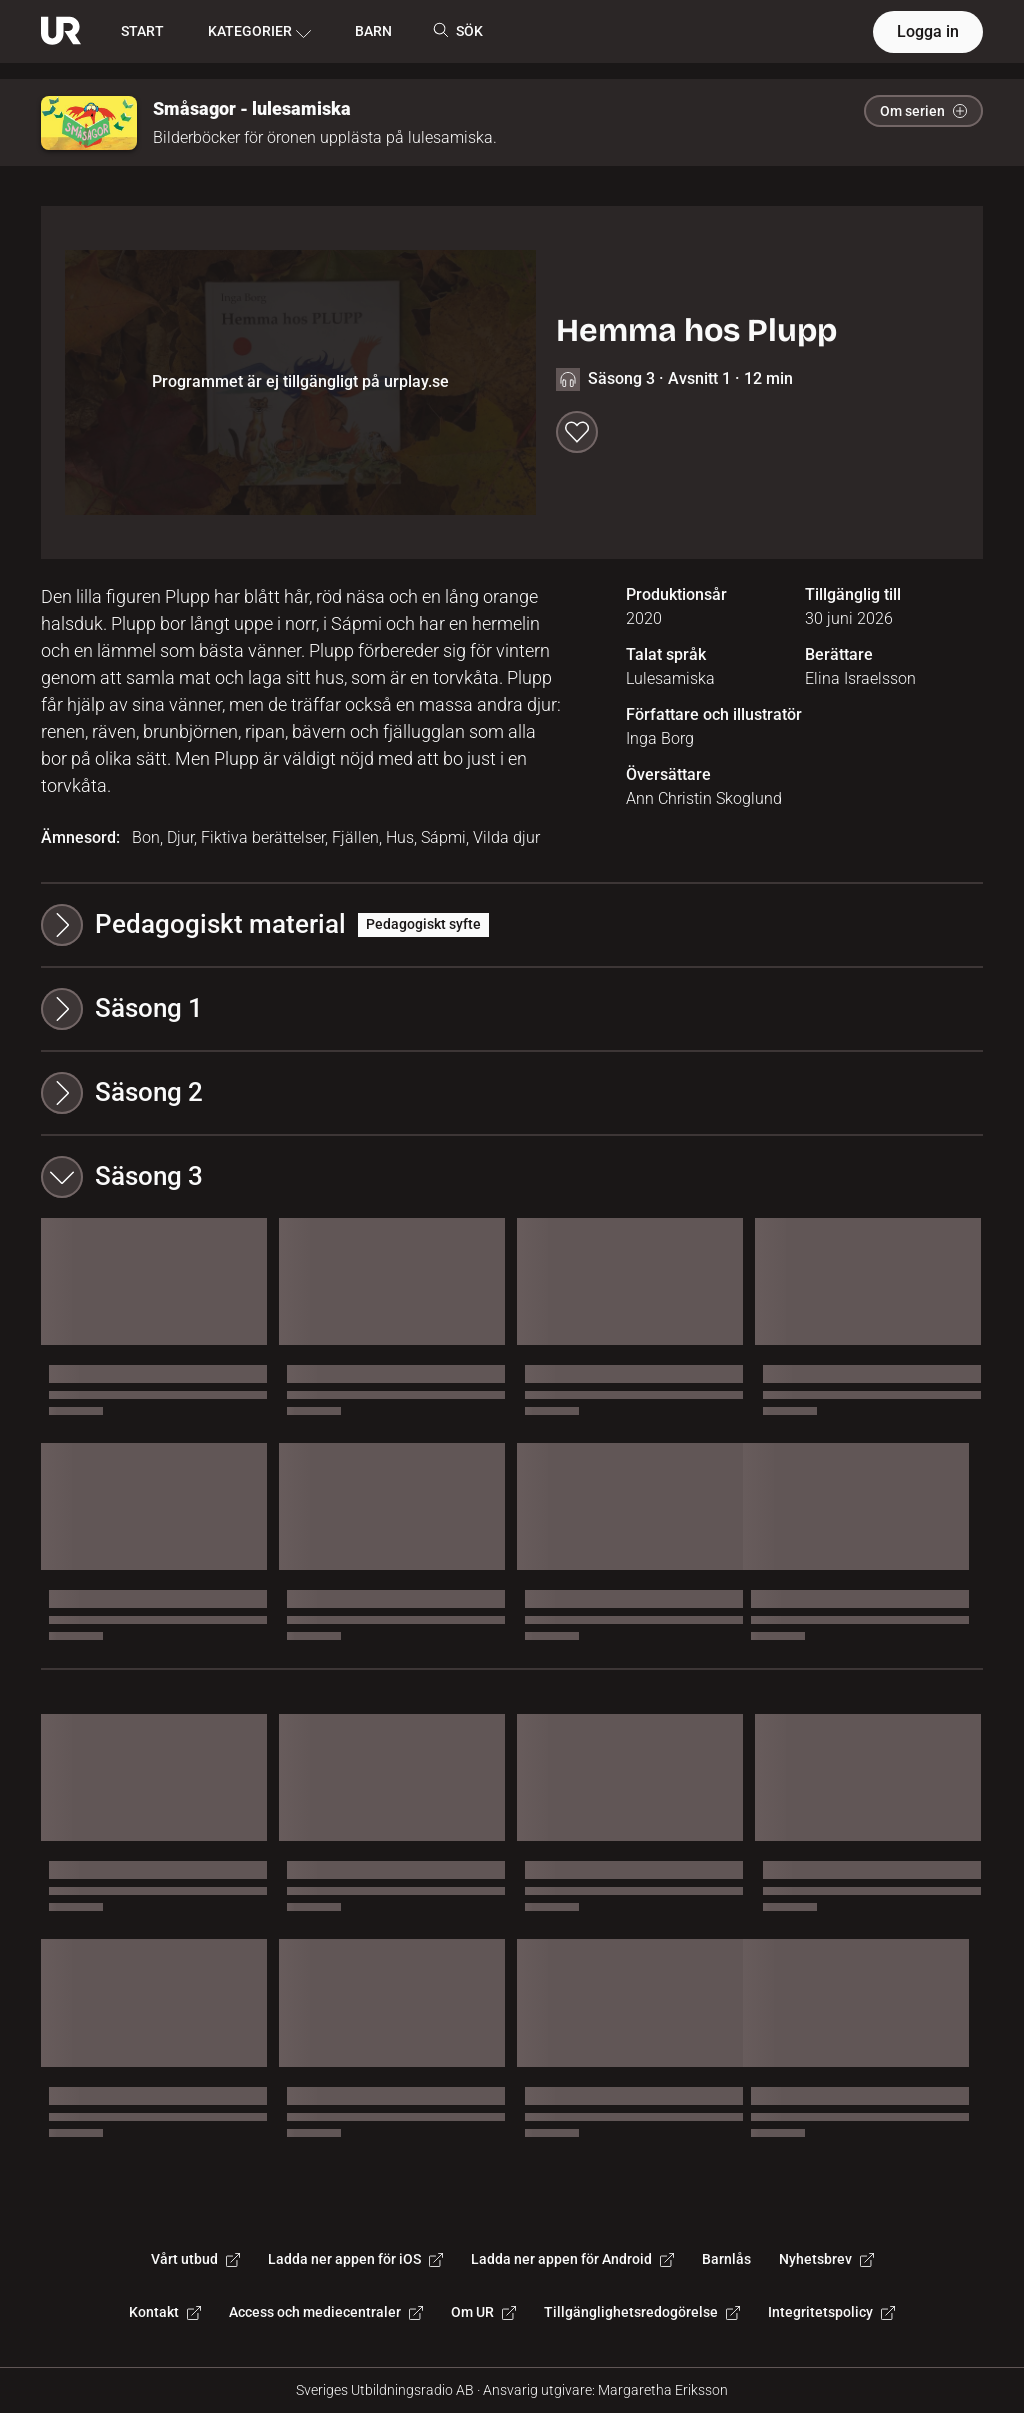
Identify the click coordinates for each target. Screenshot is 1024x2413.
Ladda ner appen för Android (572, 2259)
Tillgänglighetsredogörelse (642, 2312)
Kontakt (165, 2312)
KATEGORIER (259, 32)
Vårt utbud (195, 2259)
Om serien (923, 111)
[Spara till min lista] (577, 432)
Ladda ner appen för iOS (355, 2259)
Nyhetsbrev (826, 2259)
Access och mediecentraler (326, 2312)
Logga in (928, 31)
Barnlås (726, 2259)
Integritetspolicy (831, 2312)
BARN (373, 31)
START (142, 31)
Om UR (483, 2312)
